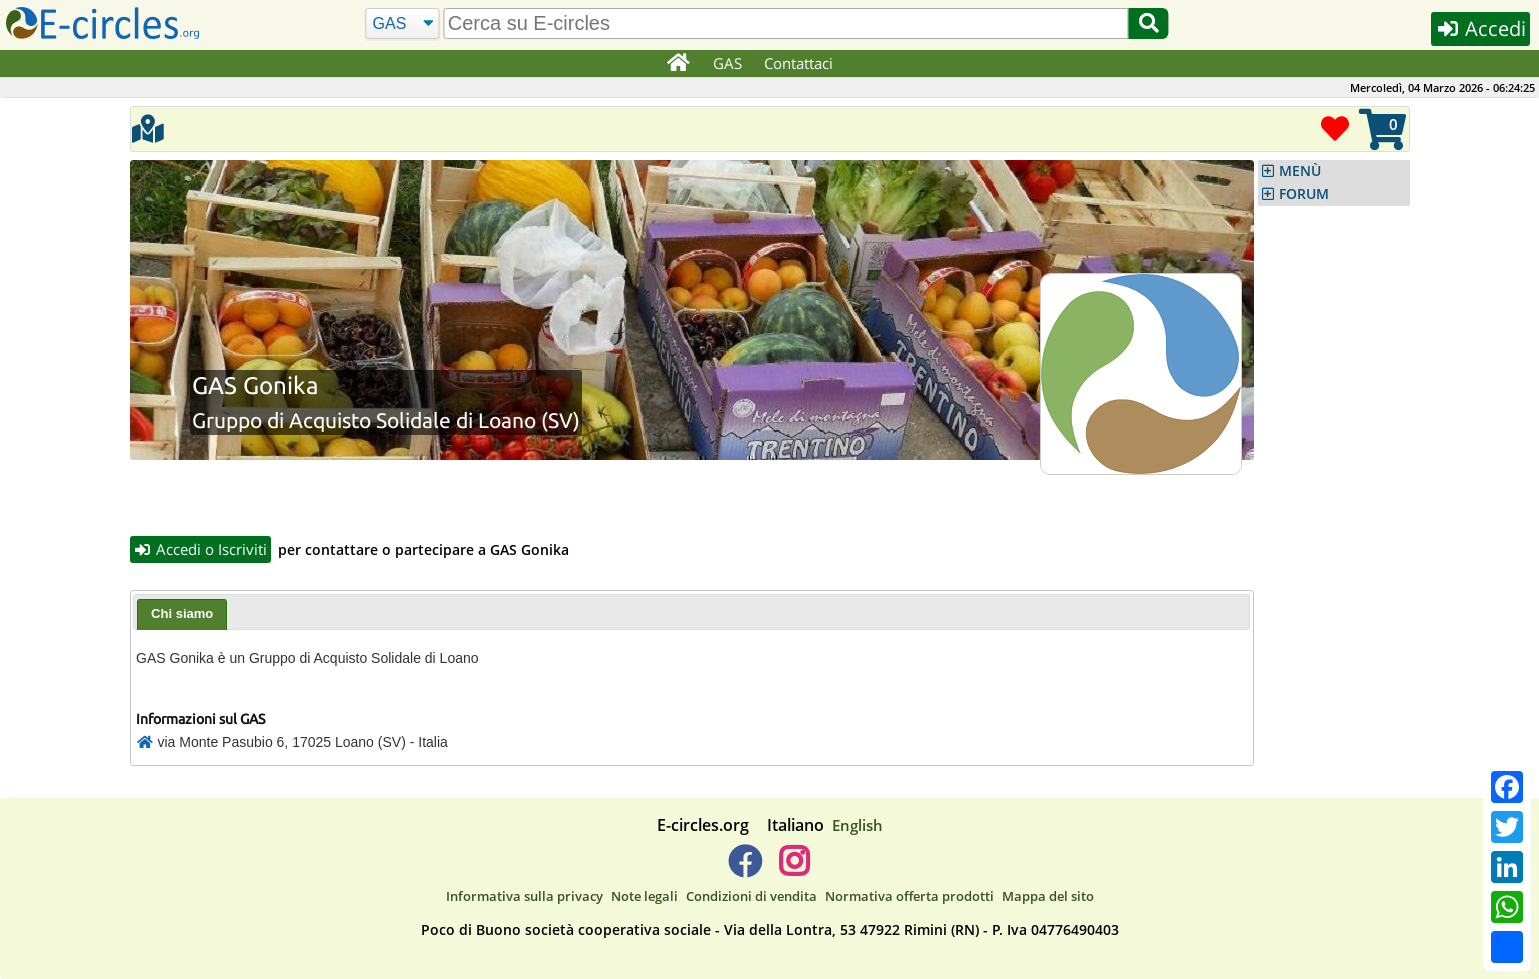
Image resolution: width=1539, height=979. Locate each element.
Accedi (1480, 28)
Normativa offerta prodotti (909, 896)
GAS (727, 63)
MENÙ (1300, 171)
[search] (786, 23)
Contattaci (798, 63)
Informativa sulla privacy (524, 896)
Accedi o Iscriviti (201, 549)
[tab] (182, 615)
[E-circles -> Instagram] (794, 869)
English (857, 825)
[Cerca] (402, 24)
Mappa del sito (1048, 896)
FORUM (1304, 194)
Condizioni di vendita (751, 896)
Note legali (644, 896)
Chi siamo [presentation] (182, 613)
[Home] (678, 64)
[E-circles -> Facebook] (744, 869)
